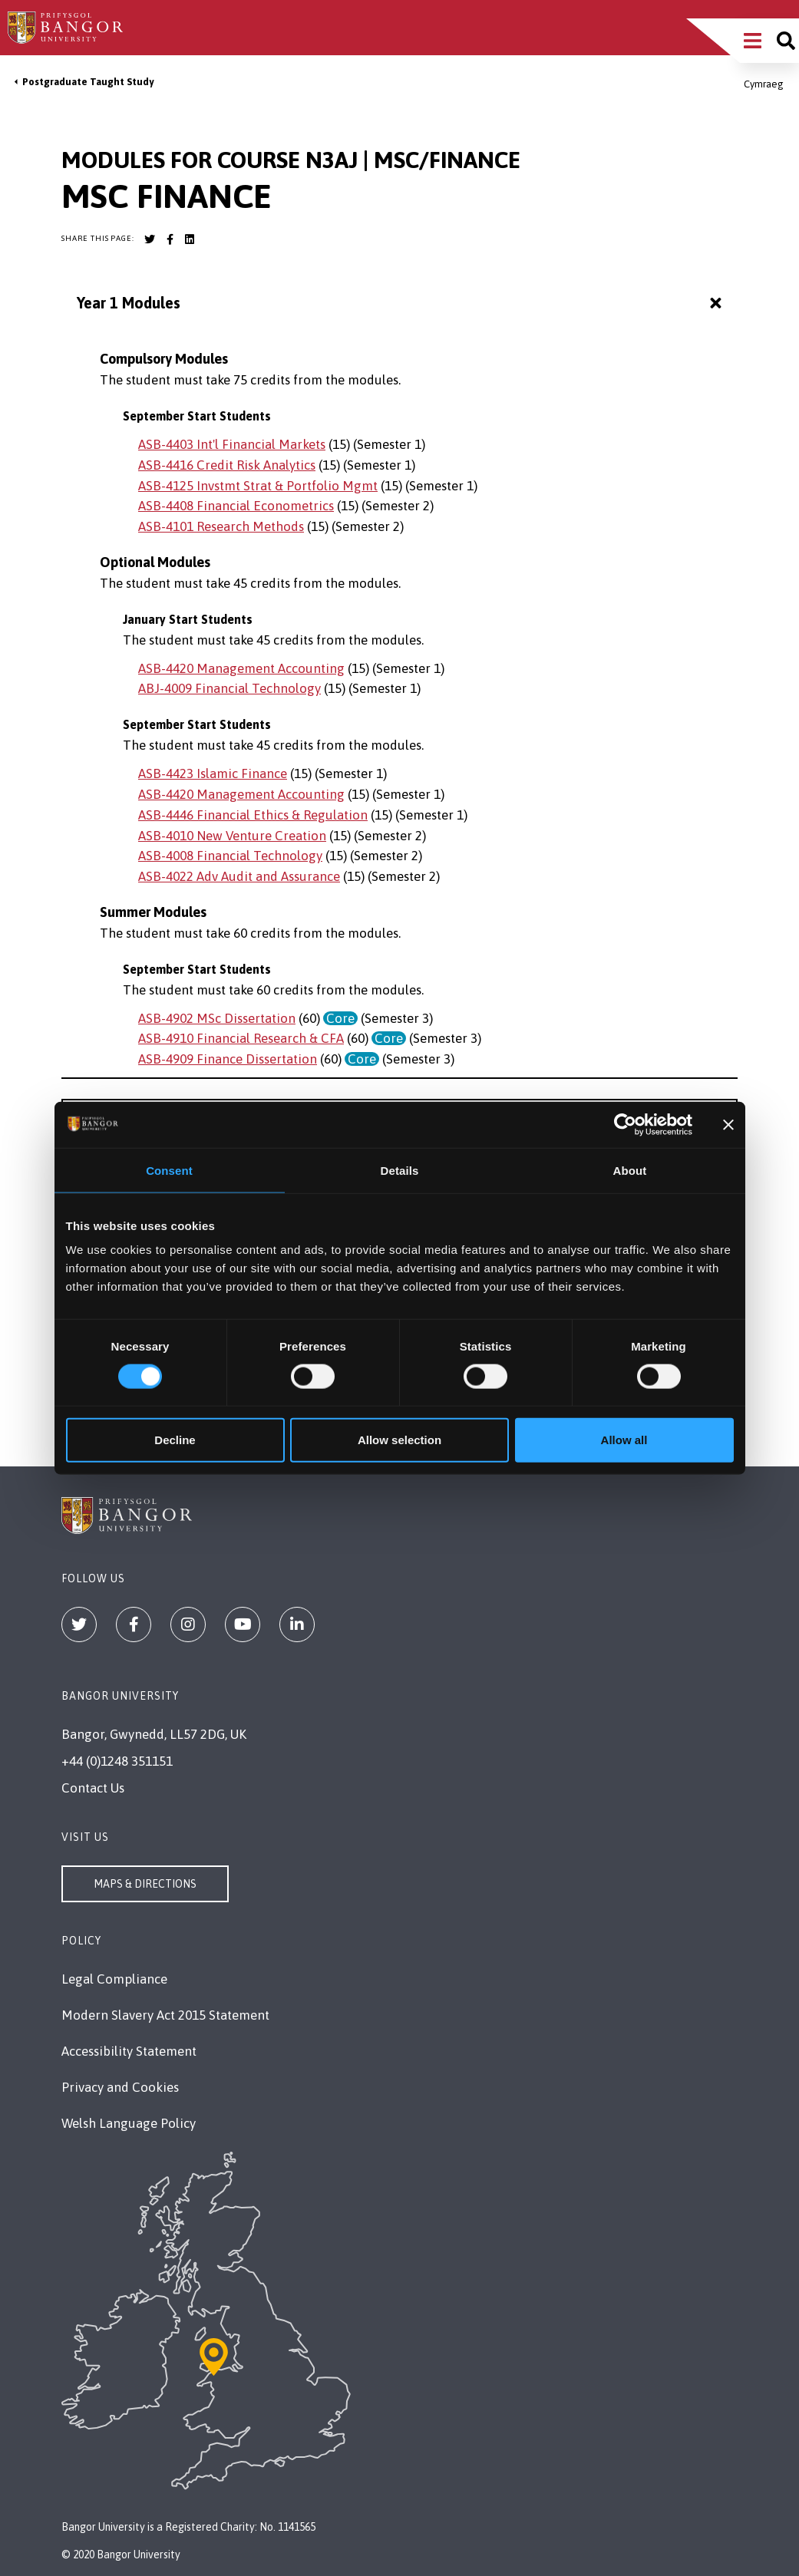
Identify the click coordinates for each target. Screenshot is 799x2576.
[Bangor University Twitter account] (149, 239)
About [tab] (630, 1169)
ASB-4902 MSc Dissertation (216, 1018)
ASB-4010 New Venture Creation (232, 835)
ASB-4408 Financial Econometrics (236, 505)
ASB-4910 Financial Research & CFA (241, 1038)
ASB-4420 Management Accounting (241, 668)
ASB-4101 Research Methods (221, 526)
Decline (174, 1439)
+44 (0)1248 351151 (117, 1761)
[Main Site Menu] (752, 40)
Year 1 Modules (401, 303)
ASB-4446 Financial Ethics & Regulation (253, 815)
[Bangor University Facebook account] (169, 239)
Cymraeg (764, 84)
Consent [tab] (169, 1169)
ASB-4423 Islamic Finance (212, 773)
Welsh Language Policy (128, 2123)
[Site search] (786, 40)
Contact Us (92, 1788)
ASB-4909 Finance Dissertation (227, 1059)
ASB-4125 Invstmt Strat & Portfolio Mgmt (258, 485)
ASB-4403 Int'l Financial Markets (231, 444)
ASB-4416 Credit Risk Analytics (226, 465)
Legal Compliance (114, 1979)
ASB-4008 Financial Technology (230, 855)
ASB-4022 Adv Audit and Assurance (239, 876)
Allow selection (399, 1439)
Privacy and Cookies (120, 2087)
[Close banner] (728, 1124)
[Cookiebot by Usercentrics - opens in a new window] (625, 1124)
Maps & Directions (145, 1884)
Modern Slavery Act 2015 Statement (165, 2015)
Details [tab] (400, 1169)
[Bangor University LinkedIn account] (189, 239)
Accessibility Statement (128, 2051)
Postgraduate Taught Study (88, 81)
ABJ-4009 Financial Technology (229, 688)
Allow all (624, 1439)
